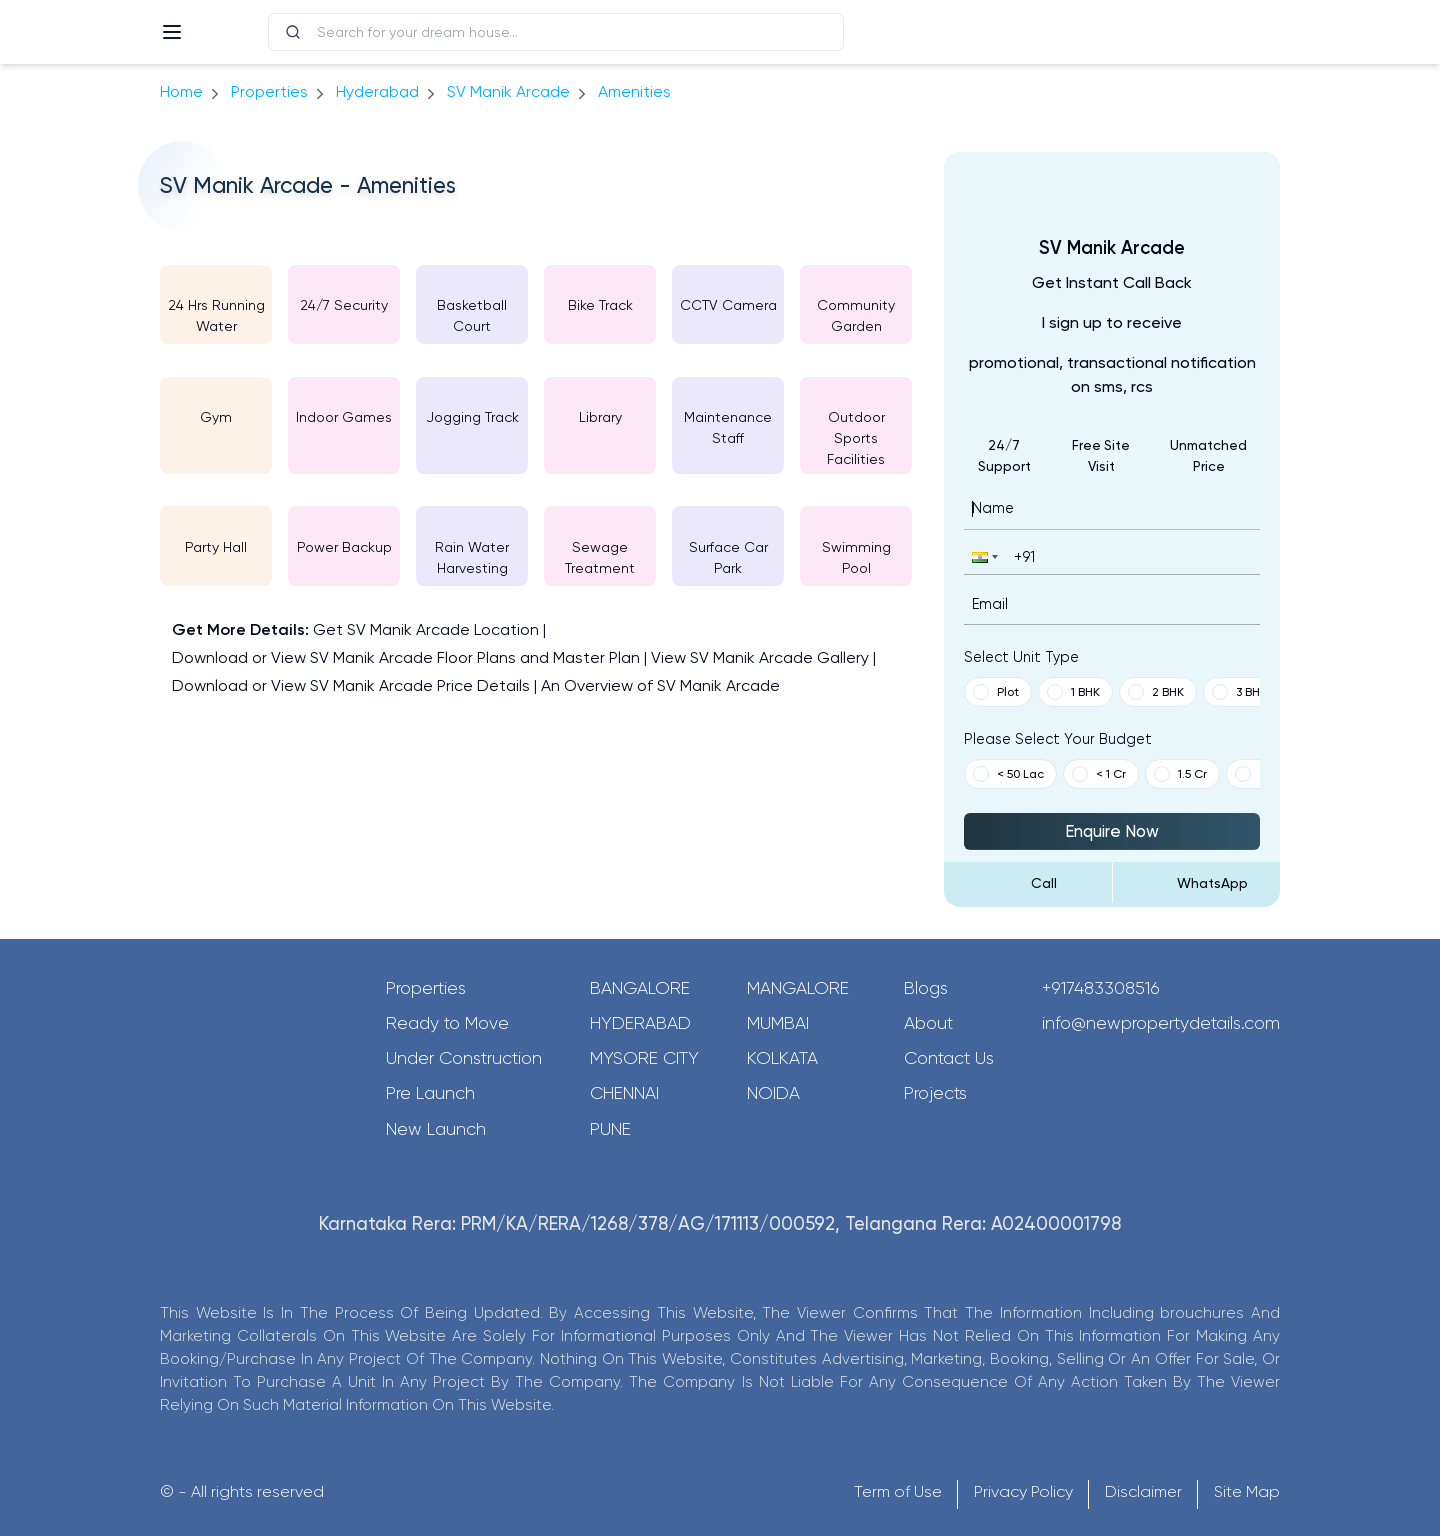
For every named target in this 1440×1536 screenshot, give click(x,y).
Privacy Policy (1023, 1491)
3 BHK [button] (1239, 692)
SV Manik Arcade (508, 91)
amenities (634, 91)
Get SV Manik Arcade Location (426, 629)
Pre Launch (430, 1093)
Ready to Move (447, 1023)
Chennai (624, 1093)
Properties (269, 91)
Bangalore (640, 988)
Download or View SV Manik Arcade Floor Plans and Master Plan (406, 657)
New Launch (436, 1129)
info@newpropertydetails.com (1161, 1023)
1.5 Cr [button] (1180, 774)
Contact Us (949, 1058)
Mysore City (644, 1058)
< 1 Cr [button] (1099, 774)
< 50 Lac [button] (1008, 774)
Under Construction (464, 1058)
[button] (983, 556)
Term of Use (898, 1491)
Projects (935, 1093)
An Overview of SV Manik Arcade (660, 685)
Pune (610, 1129)
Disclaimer (1143, 1491)
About (928, 1023)
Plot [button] (996, 692)
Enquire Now (1112, 831)
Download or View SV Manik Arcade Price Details (351, 685)
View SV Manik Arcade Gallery (760, 657)
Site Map (1247, 1491)
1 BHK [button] (1073, 692)
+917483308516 (1101, 988)
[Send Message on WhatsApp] (1197, 883)
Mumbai (778, 1023)
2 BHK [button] (1156, 692)
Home (181, 91)
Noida (773, 1093)
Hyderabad (640, 1023)
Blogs (926, 988)
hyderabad (377, 91)
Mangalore (798, 988)
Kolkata (782, 1058)
